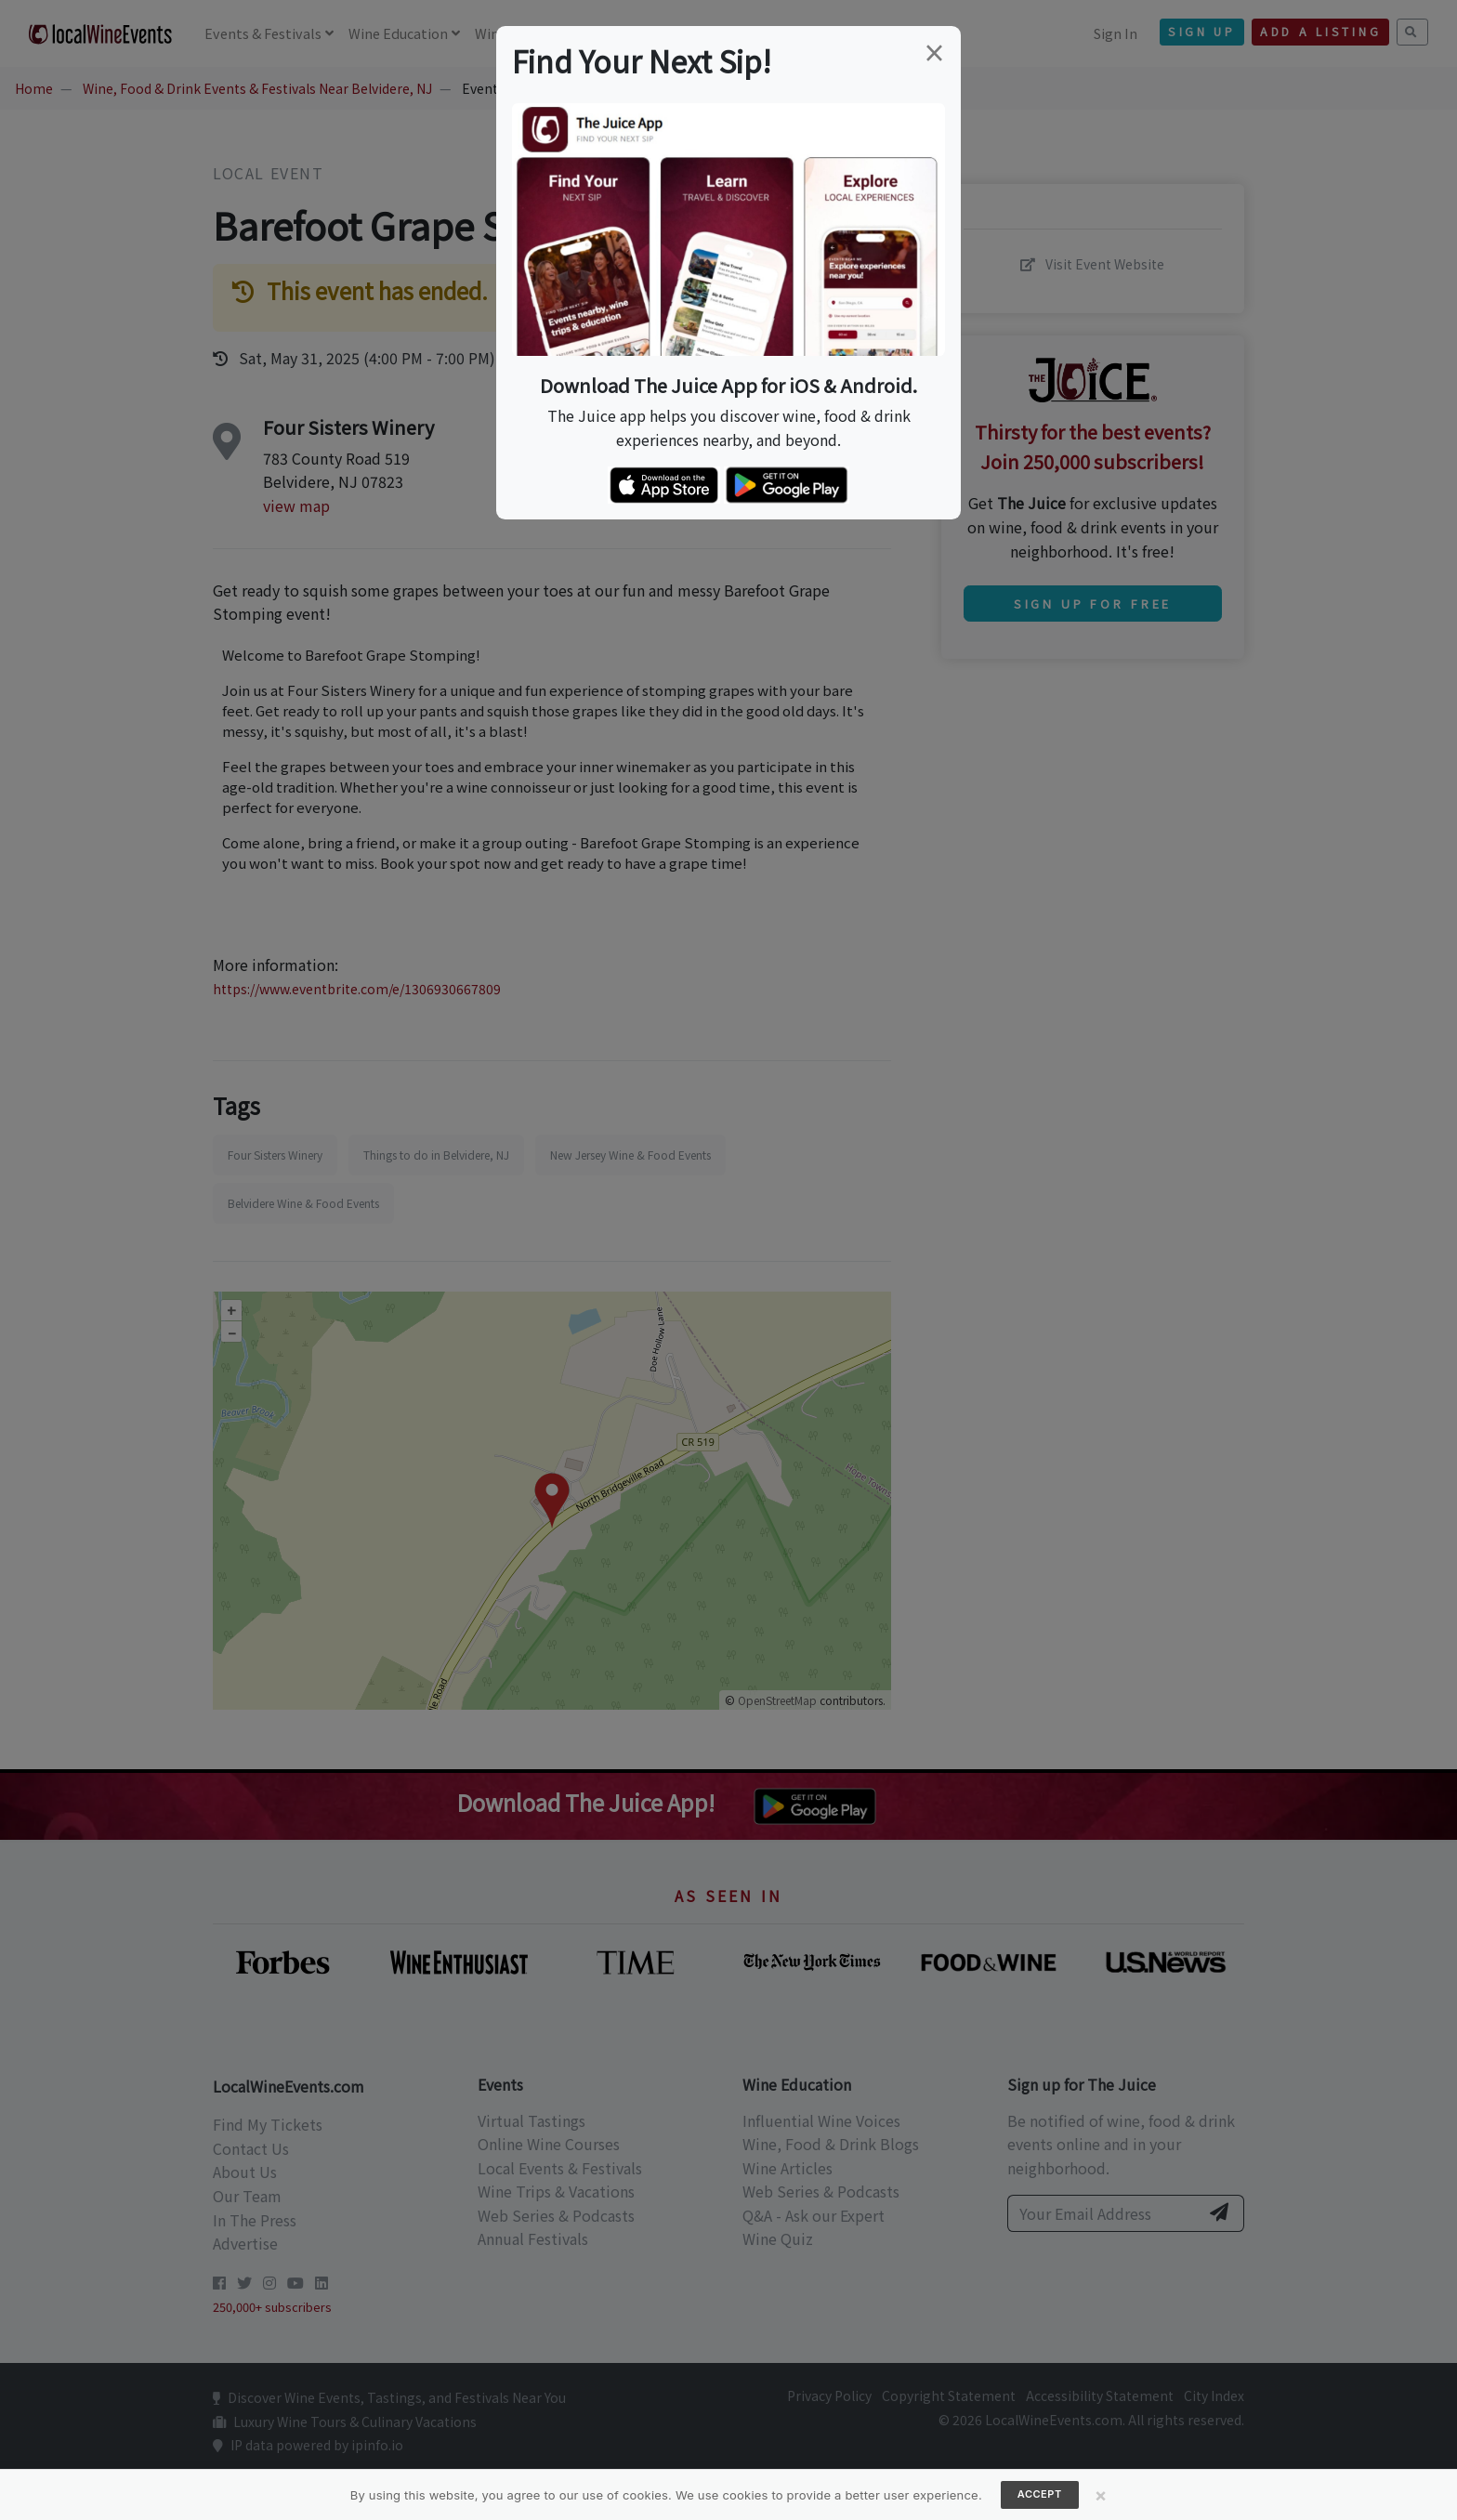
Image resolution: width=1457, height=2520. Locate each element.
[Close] (1101, 2495)
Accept (1039, 2493)
